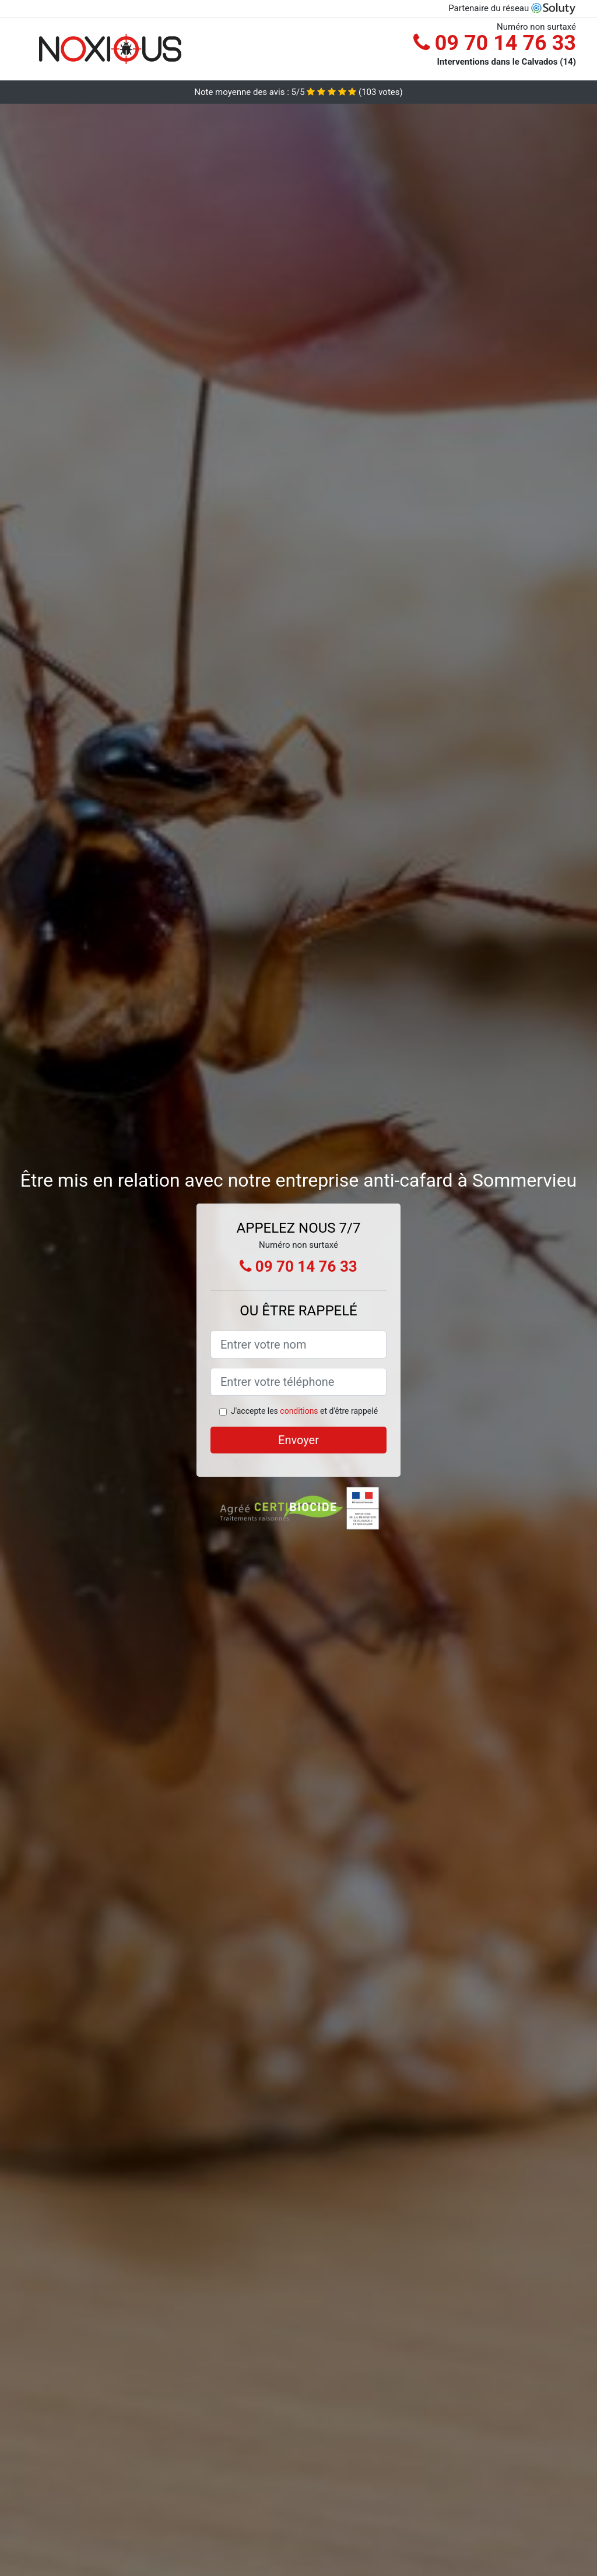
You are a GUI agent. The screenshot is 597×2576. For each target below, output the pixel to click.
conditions (299, 1411)
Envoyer (298, 1440)
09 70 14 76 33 (494, 43)
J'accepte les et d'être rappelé (304, 1411)
